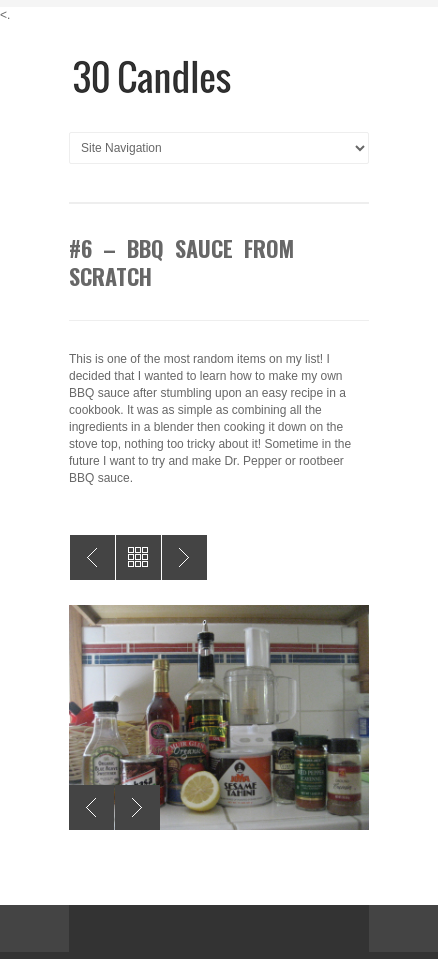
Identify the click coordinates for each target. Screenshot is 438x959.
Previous (91, 807)
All (138, 557)
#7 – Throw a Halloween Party (92, 557)
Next (137, 807)
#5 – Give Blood (184, 557)
